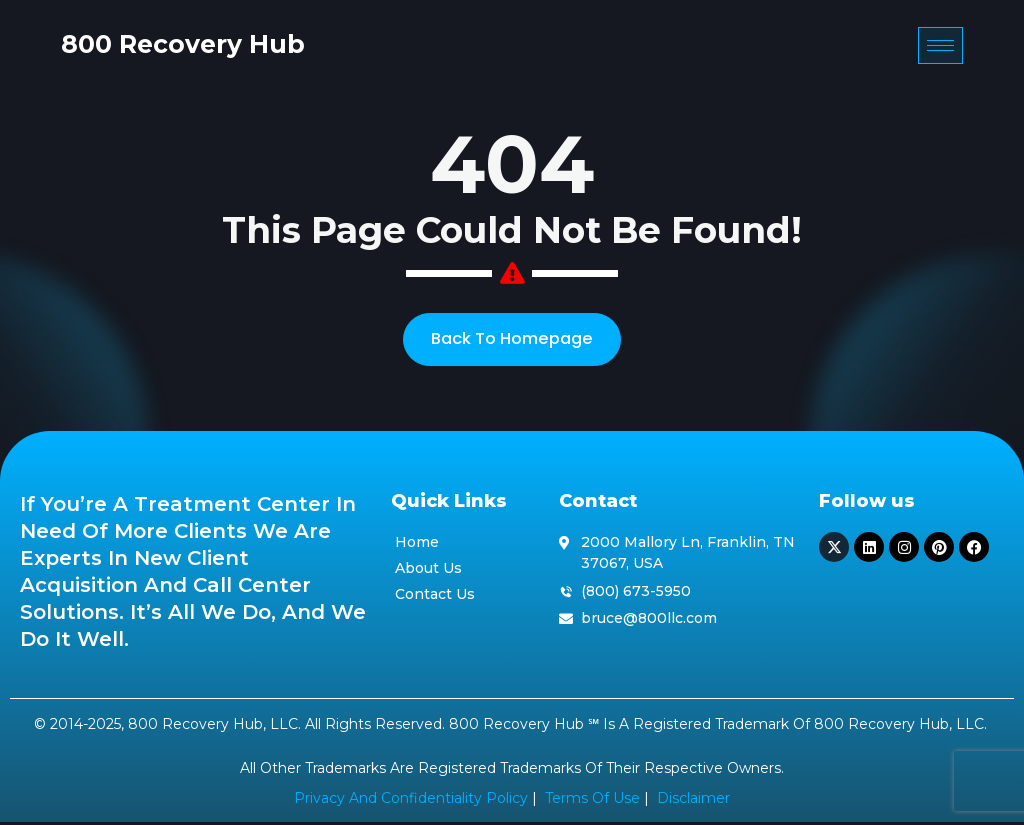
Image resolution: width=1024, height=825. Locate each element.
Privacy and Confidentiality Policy (411, 801)
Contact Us (435, 596)
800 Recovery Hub (142, 47)
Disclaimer (693, 801)
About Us (428, 571)
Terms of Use (592, 801)
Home (417, 545)
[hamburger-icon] (981, 48)
